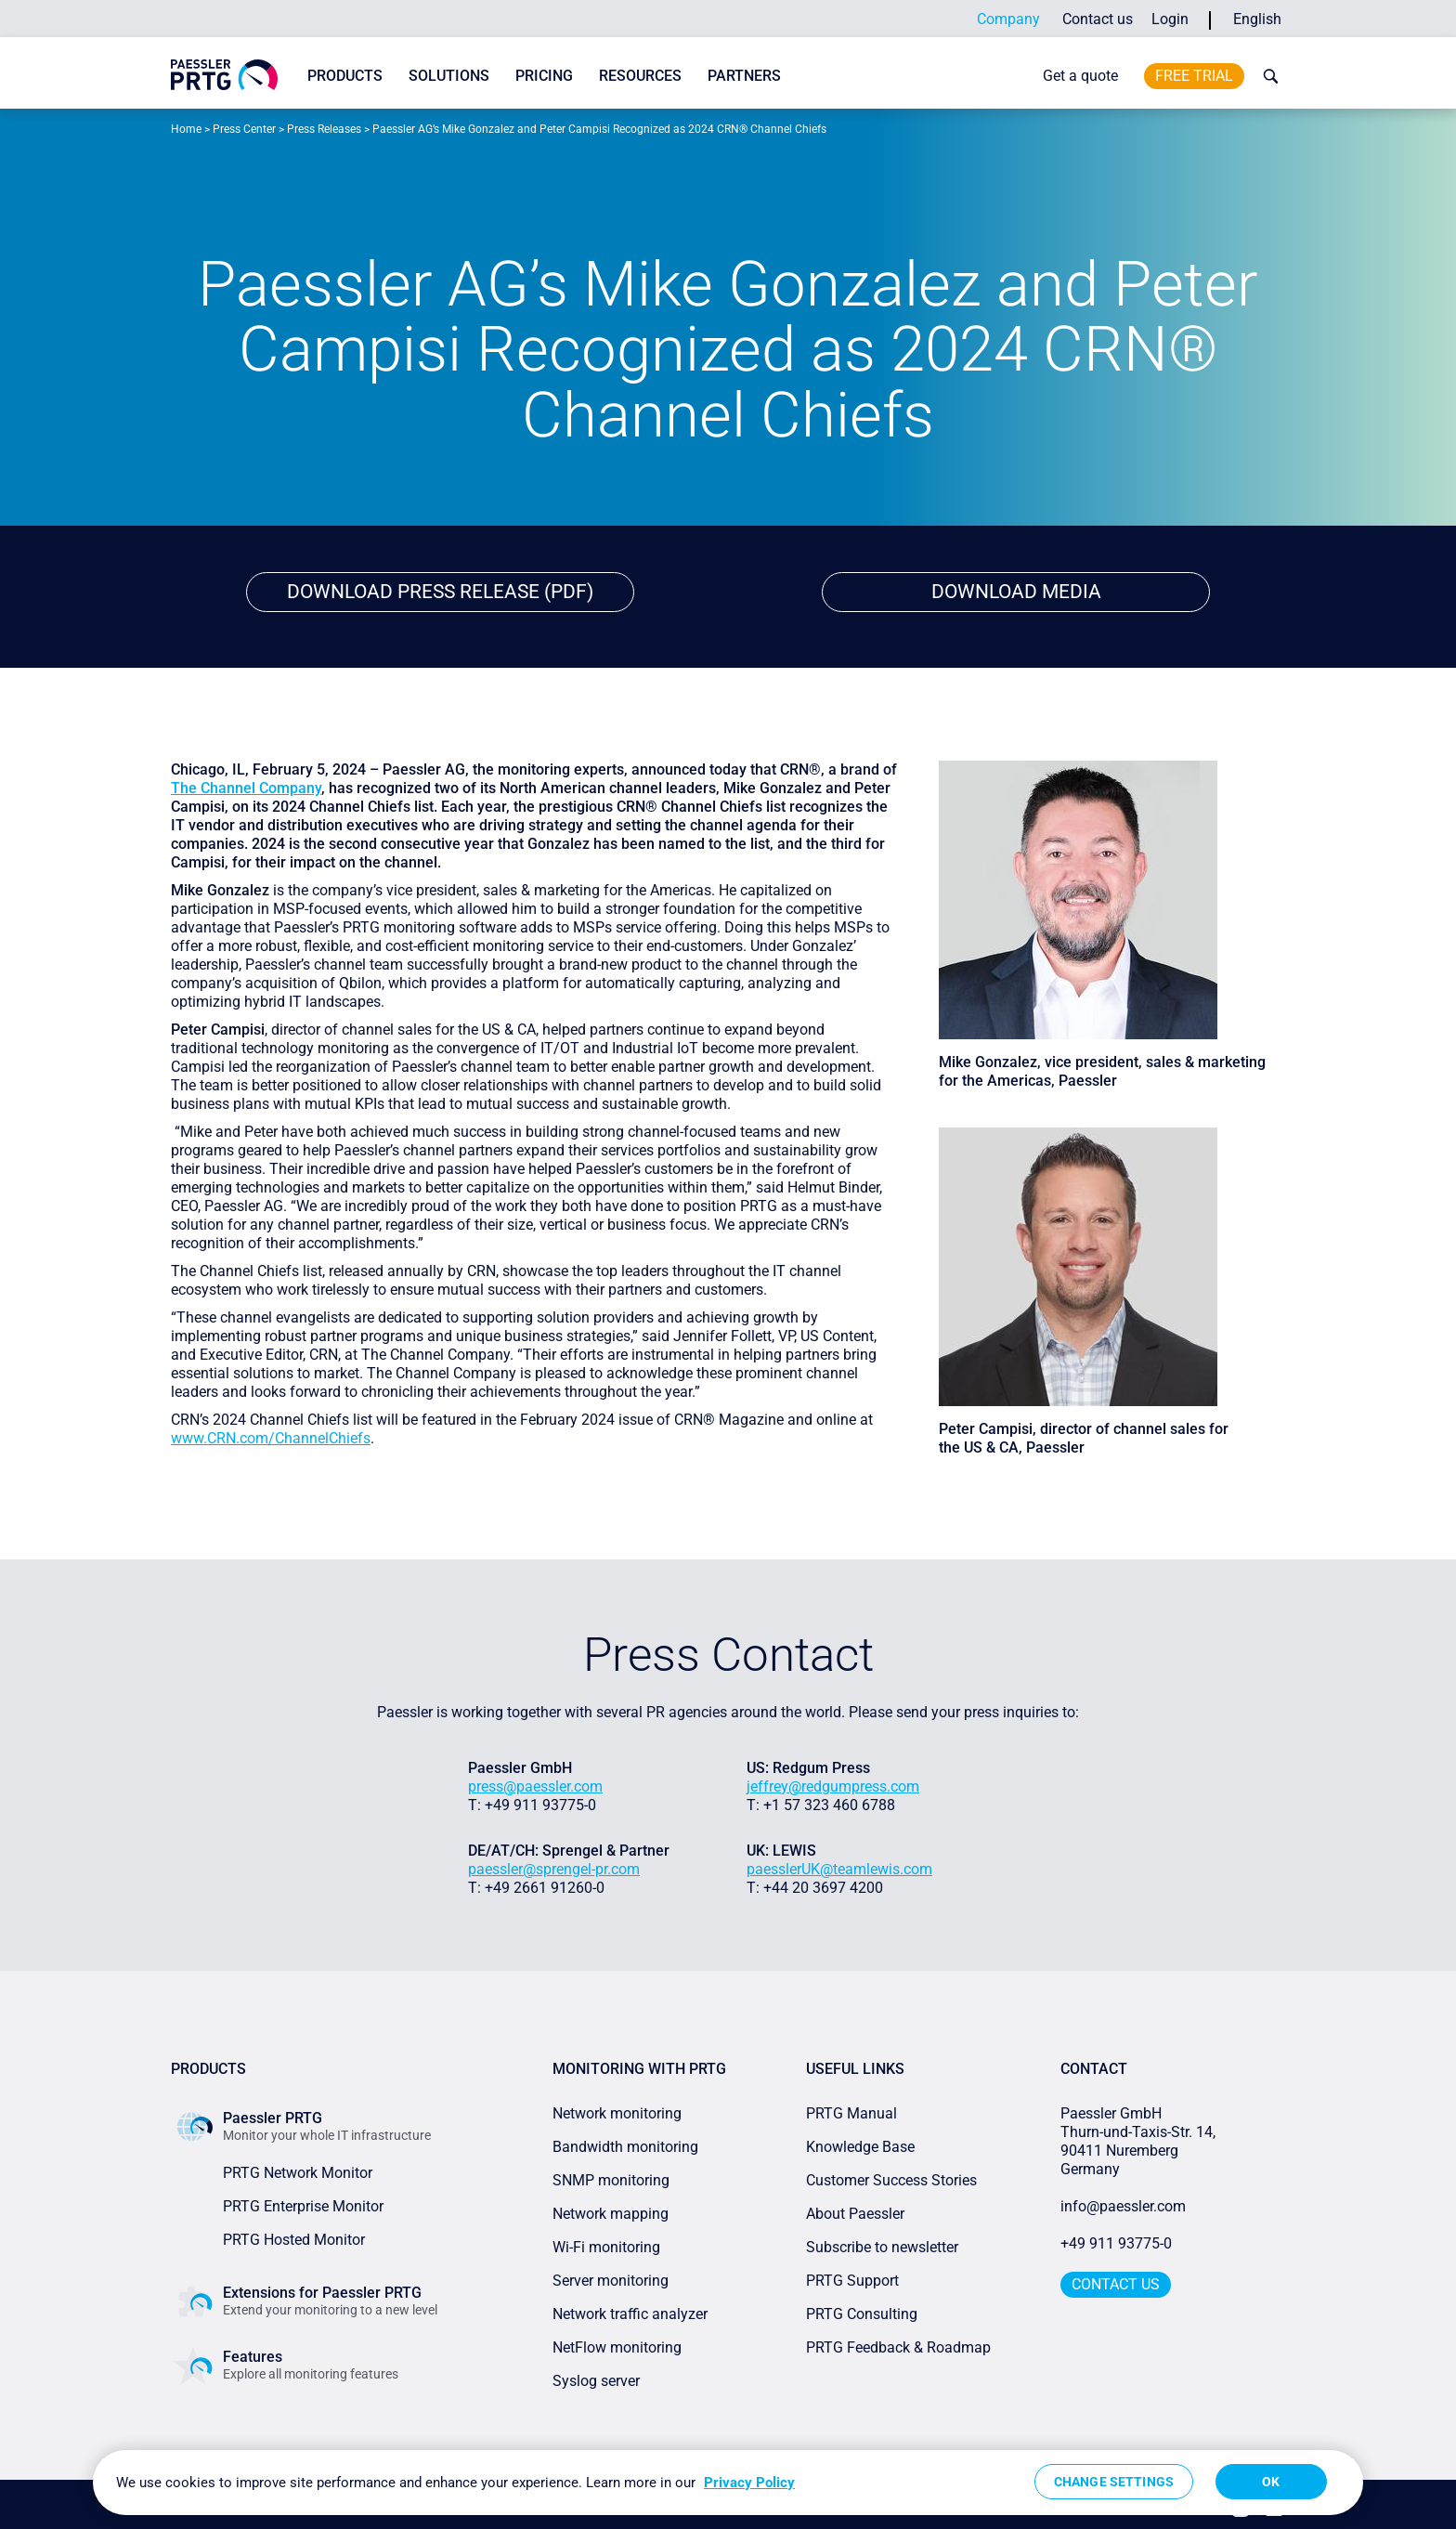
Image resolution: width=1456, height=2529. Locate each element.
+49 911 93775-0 (1116, 2244)
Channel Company (261, 789)
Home (186, 129)
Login (1170, 19)
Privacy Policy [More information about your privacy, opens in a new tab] (749, 2482)
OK (1271, 2481)
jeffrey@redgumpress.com (833, 1787)
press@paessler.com (535, 1787)
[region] (728, 2482)
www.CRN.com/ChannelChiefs (270, 1439)
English (1257, 19)
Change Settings (1114, 2481)
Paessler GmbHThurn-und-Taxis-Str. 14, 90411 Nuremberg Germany (1139, 2142)
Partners (744, 76)
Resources (640, 76)
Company (1008, 19)
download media (1016, 592)
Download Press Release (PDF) (441, 592)
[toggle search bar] (1266, 76)
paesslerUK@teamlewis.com (839, 1870)
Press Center (244, 129)
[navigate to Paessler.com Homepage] (224, 74)
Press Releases (324, 129)
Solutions (449, 76)
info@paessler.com (1123, 2207)
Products (345, 76)
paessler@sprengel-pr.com (554, 1870)
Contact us (1097, 19)
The (186, 789)
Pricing (544, 76)
